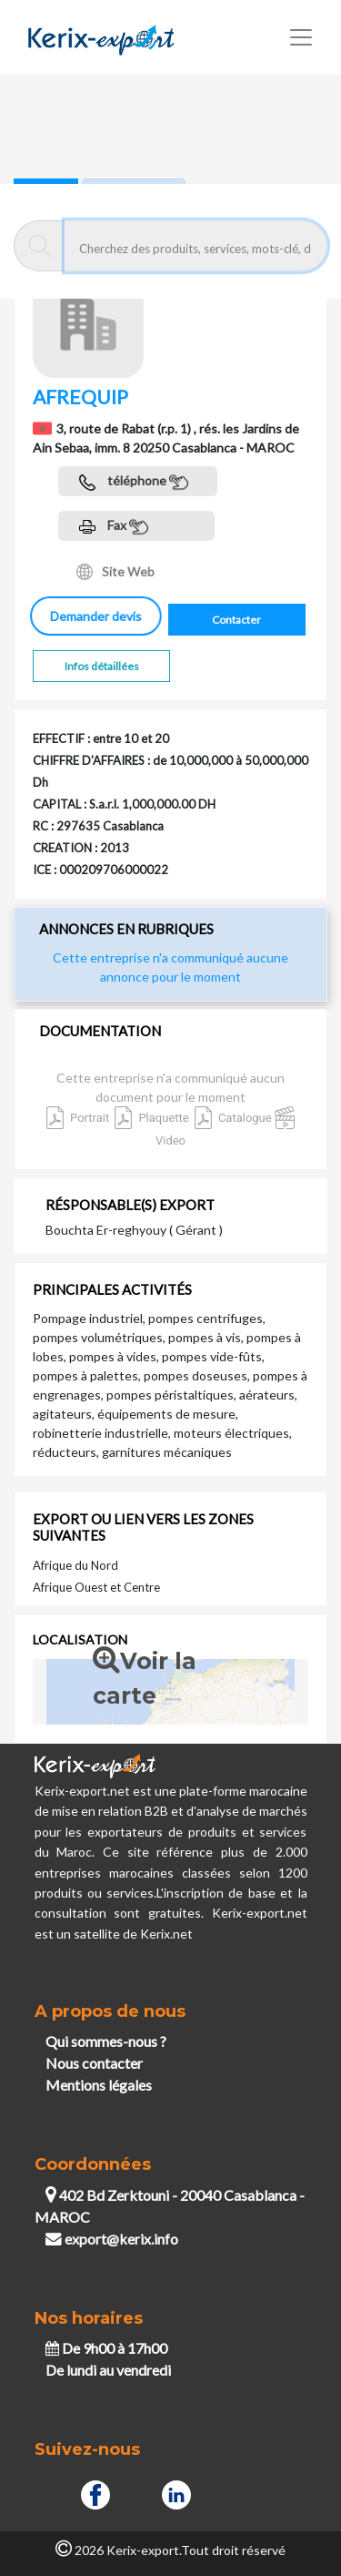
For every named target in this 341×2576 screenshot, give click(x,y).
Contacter (236, 619)
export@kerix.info (111, 2238)
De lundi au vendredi (108, 2369)
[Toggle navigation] (301, 37)
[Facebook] (95, 2493)
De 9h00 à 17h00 (106, 2348)
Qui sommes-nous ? (105, 2041)
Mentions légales (98, 2084)
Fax (113, 526)
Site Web (115, 572)
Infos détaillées (102, 666)
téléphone (133, 482)
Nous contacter (94, 2063)
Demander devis (99, 616)
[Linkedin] (176, 2493)
